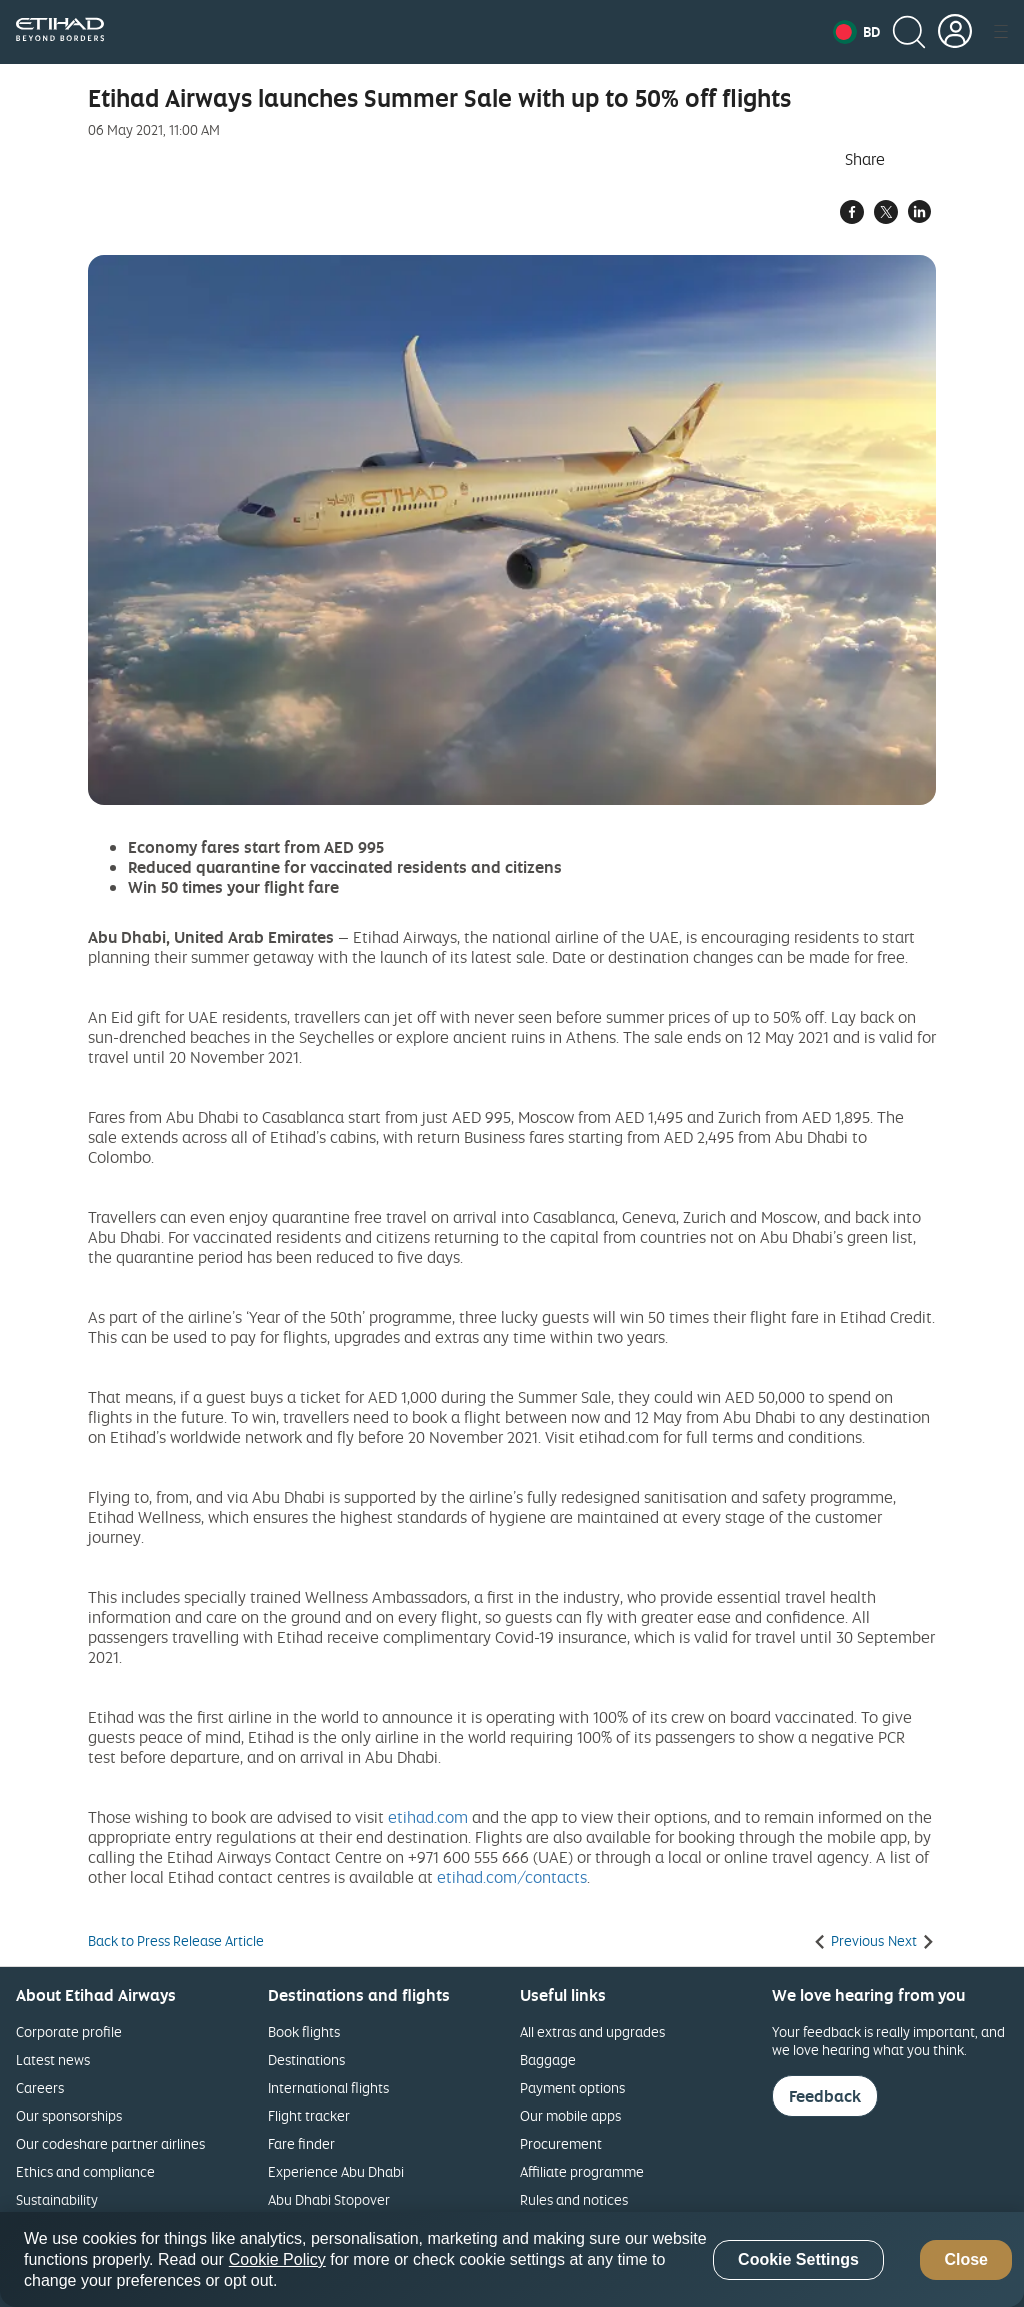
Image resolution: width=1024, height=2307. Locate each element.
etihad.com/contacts (512, 1877)
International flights (328, 2087)
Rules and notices (574, 2199)
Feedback (825, 2096)
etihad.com (428, 1817)
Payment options (572, 2087)
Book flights (304, 2031)
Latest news (53, 2059)
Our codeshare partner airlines (110, 2143)
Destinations (306, 2059)
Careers (40, 2087)
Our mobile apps (570, 2115)
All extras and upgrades (592, 2031)
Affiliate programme (582, 2171)
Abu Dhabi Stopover (329, 2199)
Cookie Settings (798, 2259)
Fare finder (301, 2143)
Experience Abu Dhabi (336, 2171)
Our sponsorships (69, 2115)
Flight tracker (309, 2115)
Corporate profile (69, 2031)
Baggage (548, 2059)
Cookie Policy (277, 2259)
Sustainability (57, 2199)
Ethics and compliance (85, 2171)
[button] (856, 32)
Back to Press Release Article (176, 1941)
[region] (512, 2259)
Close (966, 2259)
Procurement (561, 2143)
